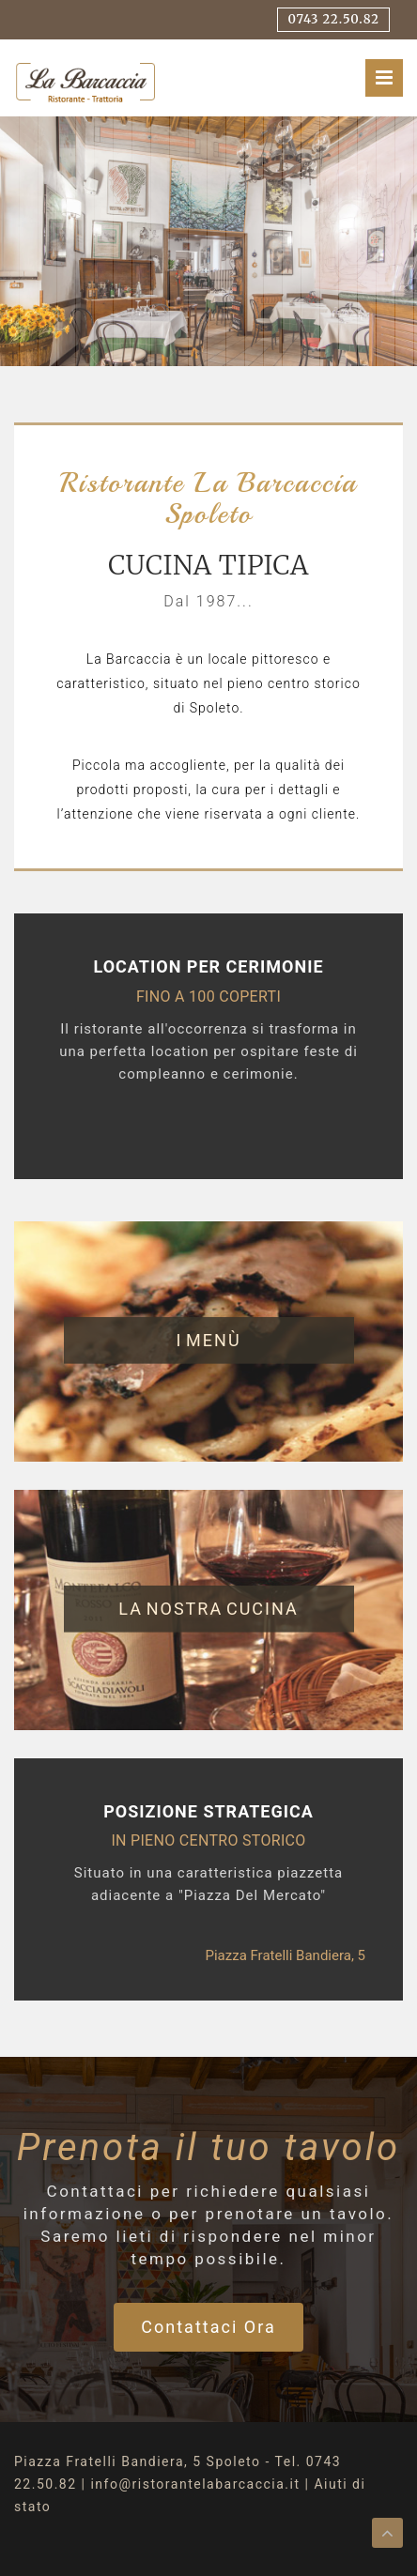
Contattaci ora (208, 2327)
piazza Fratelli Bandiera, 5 (285, 1955)
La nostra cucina (208, 1608)
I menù (208, 1340)
